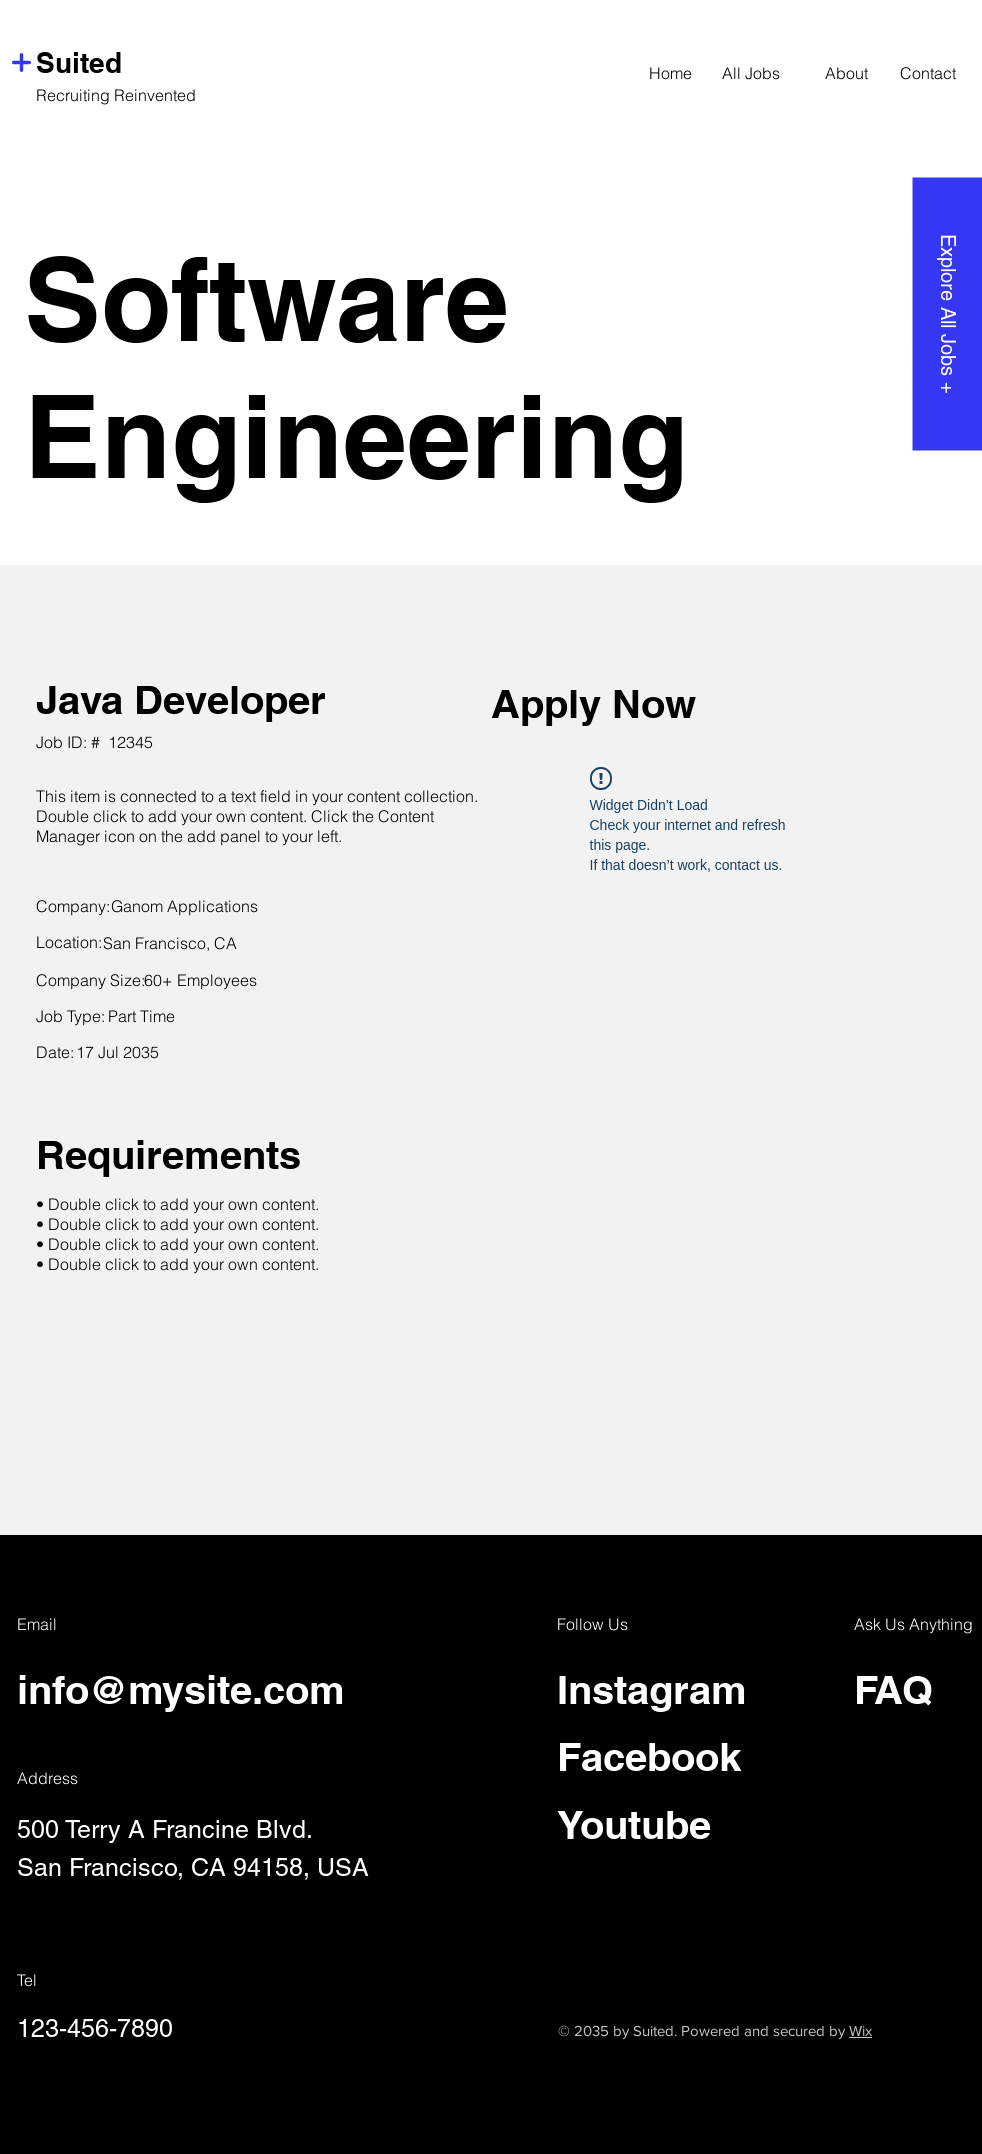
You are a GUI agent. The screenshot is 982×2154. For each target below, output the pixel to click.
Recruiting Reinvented (116, 95)
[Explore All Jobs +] (947, 313)
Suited (79, 62)
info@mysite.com (181, 1689)
